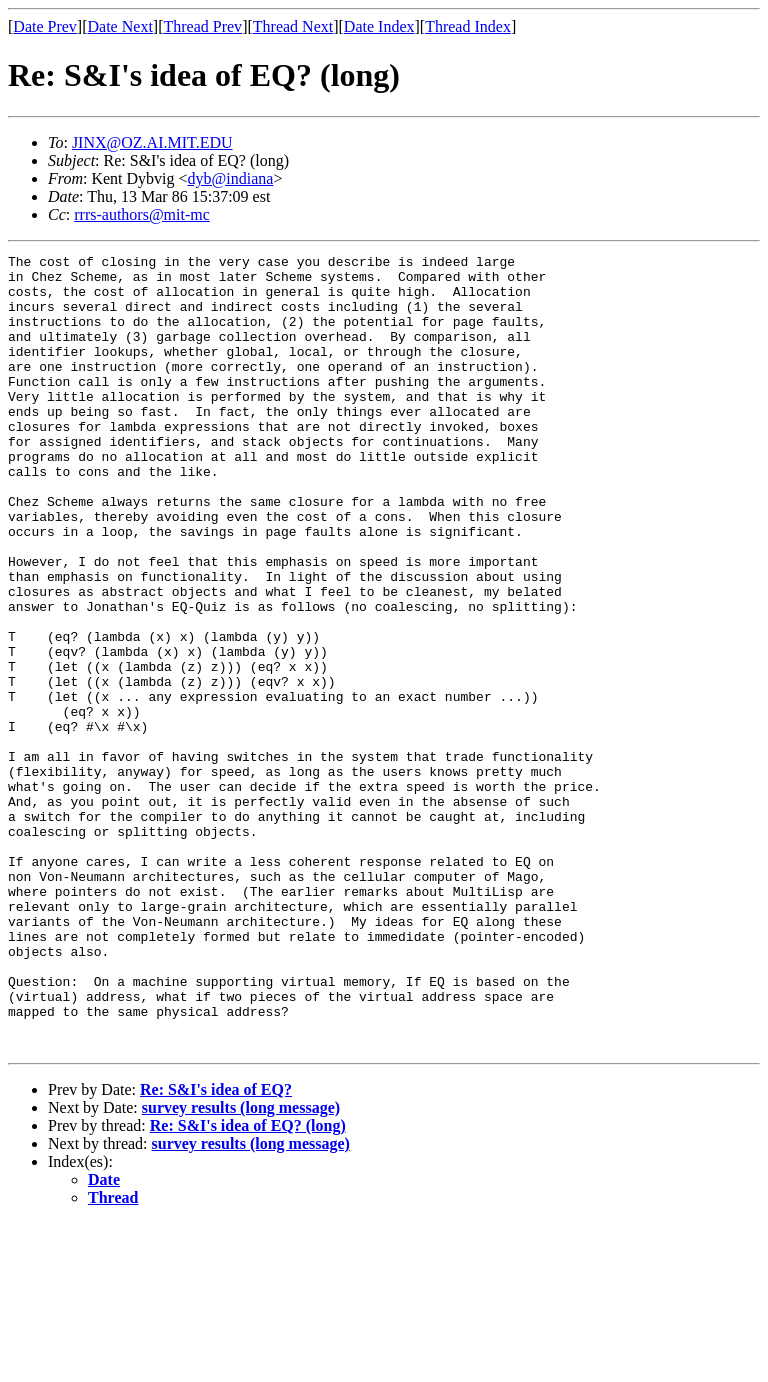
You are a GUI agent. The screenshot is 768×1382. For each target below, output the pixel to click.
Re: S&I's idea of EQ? (216, 1248)
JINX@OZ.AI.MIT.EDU (152, 142)
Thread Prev (202, 26)
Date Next (120, 26)
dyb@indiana (231, 178)
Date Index (379, 26)
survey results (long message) (241, 1266)
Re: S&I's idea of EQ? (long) (248, 1284)
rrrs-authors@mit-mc (142, 214)
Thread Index (468, 26)
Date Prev (45, 26)
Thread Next (293, 26)
